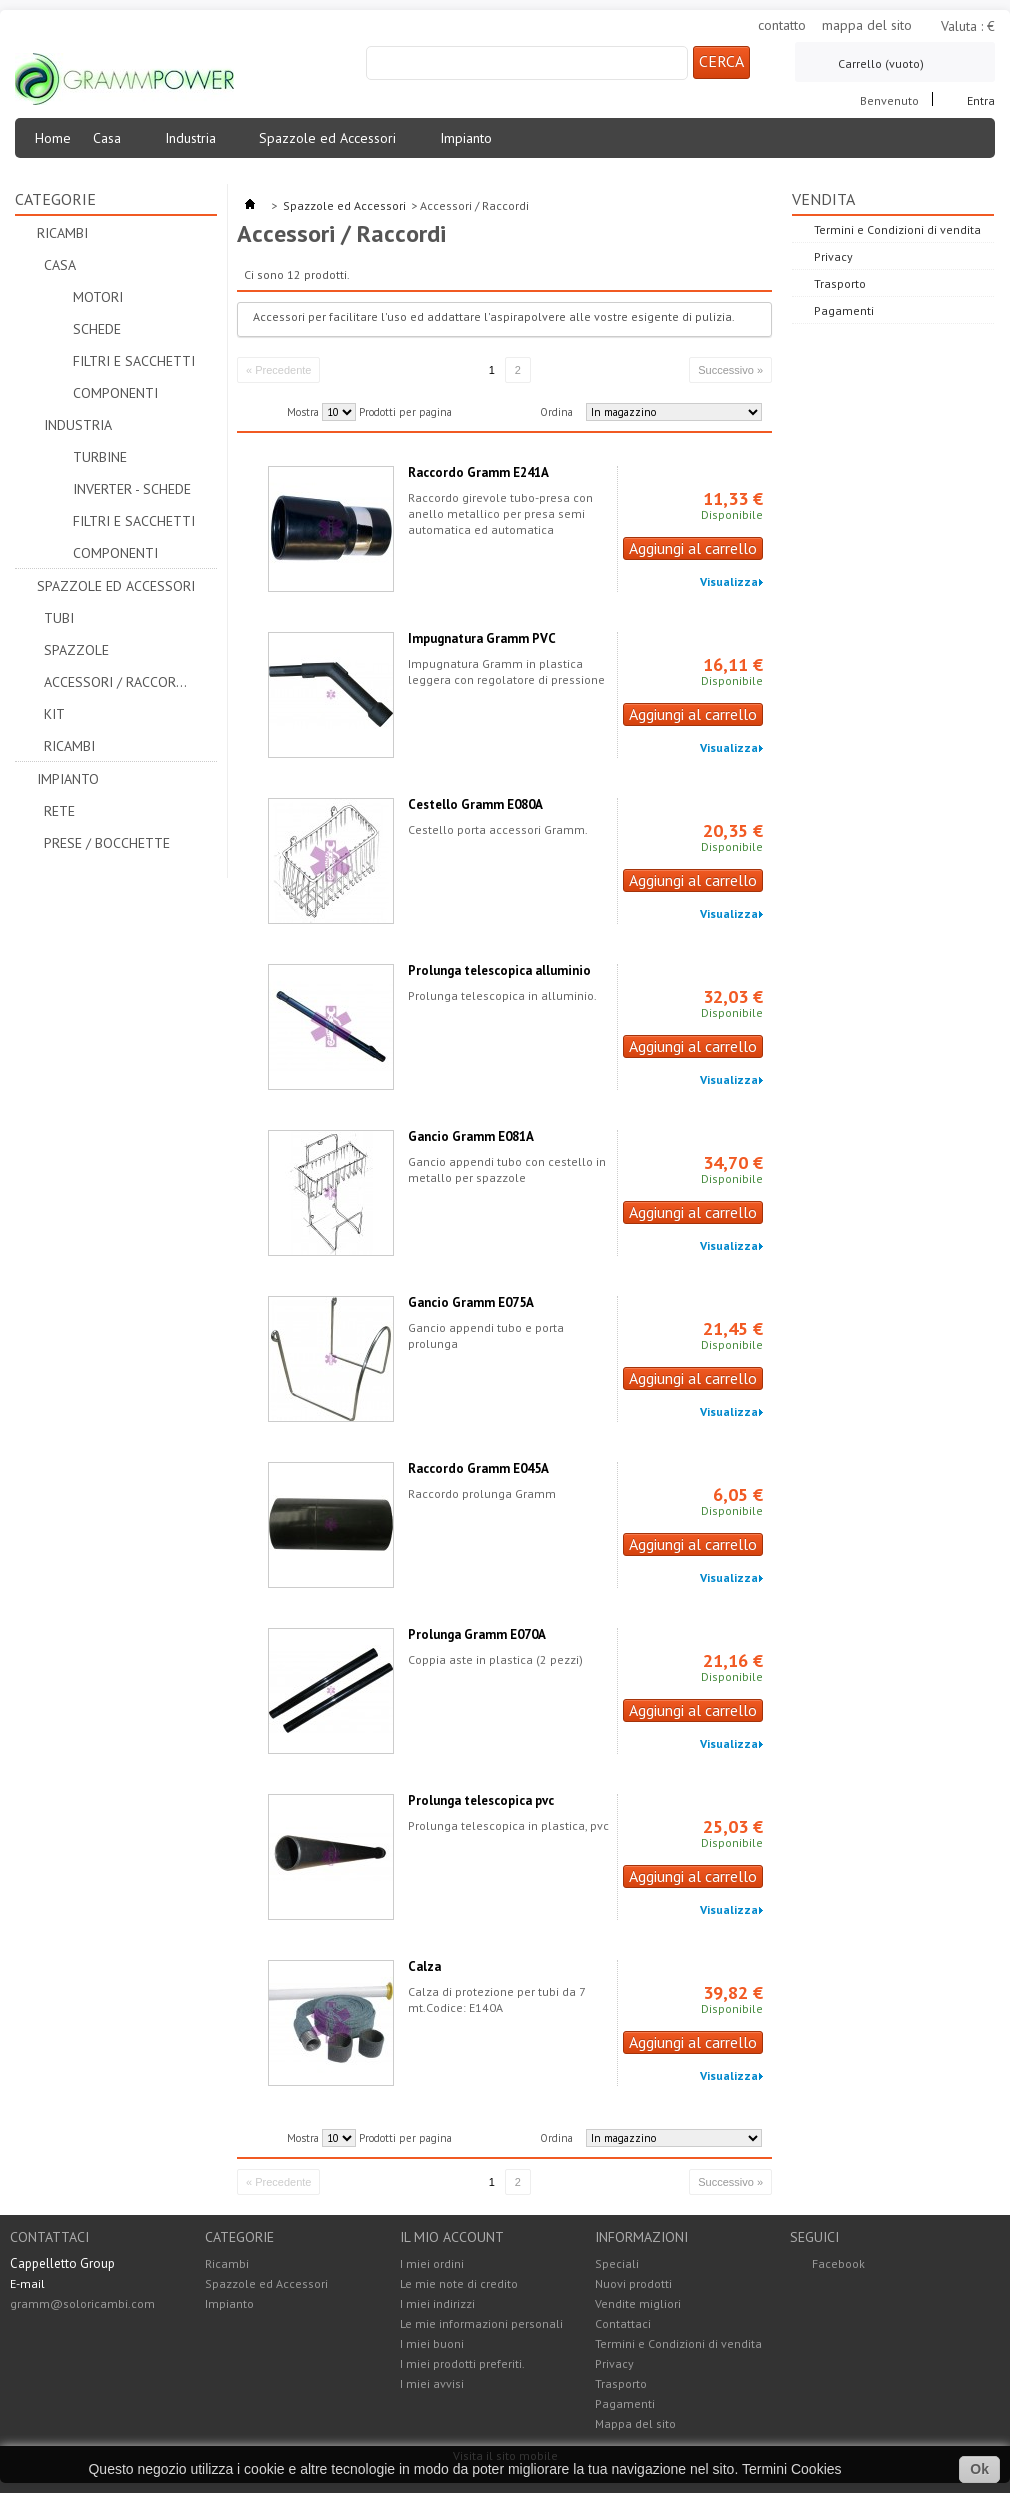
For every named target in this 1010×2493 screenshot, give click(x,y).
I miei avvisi (432, 2384)
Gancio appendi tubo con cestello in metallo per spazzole (507, 1169)
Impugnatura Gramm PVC (482, 638)
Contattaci (623, 2323)
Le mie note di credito (459, 2284)
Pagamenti (844, 310)
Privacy (833, 256)
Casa (113, 143)
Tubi (59, 618)
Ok (979, 2469)
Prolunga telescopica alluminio (499, 970)
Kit (54, 714)
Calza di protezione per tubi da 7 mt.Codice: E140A (496, 1999)
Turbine (100, 457)
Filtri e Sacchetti (134, 361)
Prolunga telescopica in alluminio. (502, 995)
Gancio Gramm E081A (471, 1136)
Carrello (881, 63)
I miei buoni (432, 2344)
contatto (782, 25)
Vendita (823, 199)
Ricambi (62, 233)
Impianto (472, 143)
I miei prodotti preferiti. (462, 2364)
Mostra (303, 412)
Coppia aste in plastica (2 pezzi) (495, 1659)
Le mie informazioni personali (481, 2324)
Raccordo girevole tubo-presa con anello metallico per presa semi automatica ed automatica (500, 513)
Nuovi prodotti (633, 2283)
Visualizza (729, 582)
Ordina (556, 412)
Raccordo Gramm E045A (478, 1468)
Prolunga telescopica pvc (481, 1800)
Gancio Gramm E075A (471, 1302)
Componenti (115, 393)
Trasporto (840, 283)
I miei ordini (432, 2264)
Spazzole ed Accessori (333, 143)
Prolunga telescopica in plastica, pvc (508, 1825)
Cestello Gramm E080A (475, 804)
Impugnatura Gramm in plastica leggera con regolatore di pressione (506, 671)
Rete (59, 811)
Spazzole (76, 650)
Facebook (838, 2263)
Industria (196, 143)
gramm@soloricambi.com (82, 2303)
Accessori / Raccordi (116, 682)
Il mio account (452, 2237)
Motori (98, 297)
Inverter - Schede (132, 489)
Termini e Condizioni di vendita (897, 229)
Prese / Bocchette (107, 843)
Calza (424, 1966)
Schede (97, 329)
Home (53, 138)
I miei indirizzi (437, 2304)
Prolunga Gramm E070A (477, 1634)
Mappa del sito (635, 2423)
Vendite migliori (638, 2303)
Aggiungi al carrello (693, 548)
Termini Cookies (792, 2469)
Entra (981, 99)
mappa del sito (867, 25)
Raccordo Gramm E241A (478, 472)
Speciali (617, 2263)
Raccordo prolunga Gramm (482, 1493)
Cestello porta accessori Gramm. (498, 829)
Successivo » (730, 370)
